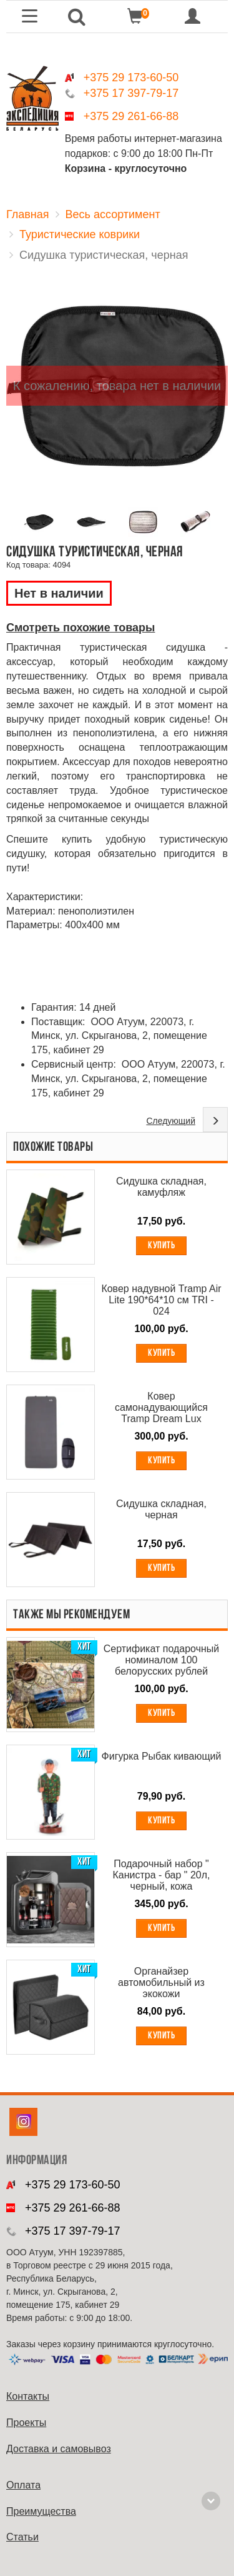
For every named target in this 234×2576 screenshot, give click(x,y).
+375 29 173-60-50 (131, 77)
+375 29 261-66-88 (131, 116)
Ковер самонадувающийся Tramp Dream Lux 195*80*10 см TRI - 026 (161, 1408)
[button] (76, 17)
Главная (27, 214)
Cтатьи (22, 2537)
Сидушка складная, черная (161, 1509)
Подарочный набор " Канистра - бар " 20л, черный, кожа (161, 1875)
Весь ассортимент (113, 214)
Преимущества (41, 2511)
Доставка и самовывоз (58, 2448)
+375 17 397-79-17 (131, 93)
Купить (161, 1246)
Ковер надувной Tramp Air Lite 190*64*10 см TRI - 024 (161, 1299)
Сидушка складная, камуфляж (161, 1187)
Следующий (170, 1121)
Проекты (26, 2422)
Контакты (27, 2396)
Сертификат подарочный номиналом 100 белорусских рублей (162, 1659)
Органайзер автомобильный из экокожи (161, 1982)
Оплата (23, 2485)
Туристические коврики (79, 234)
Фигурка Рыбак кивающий (162, 1756)
